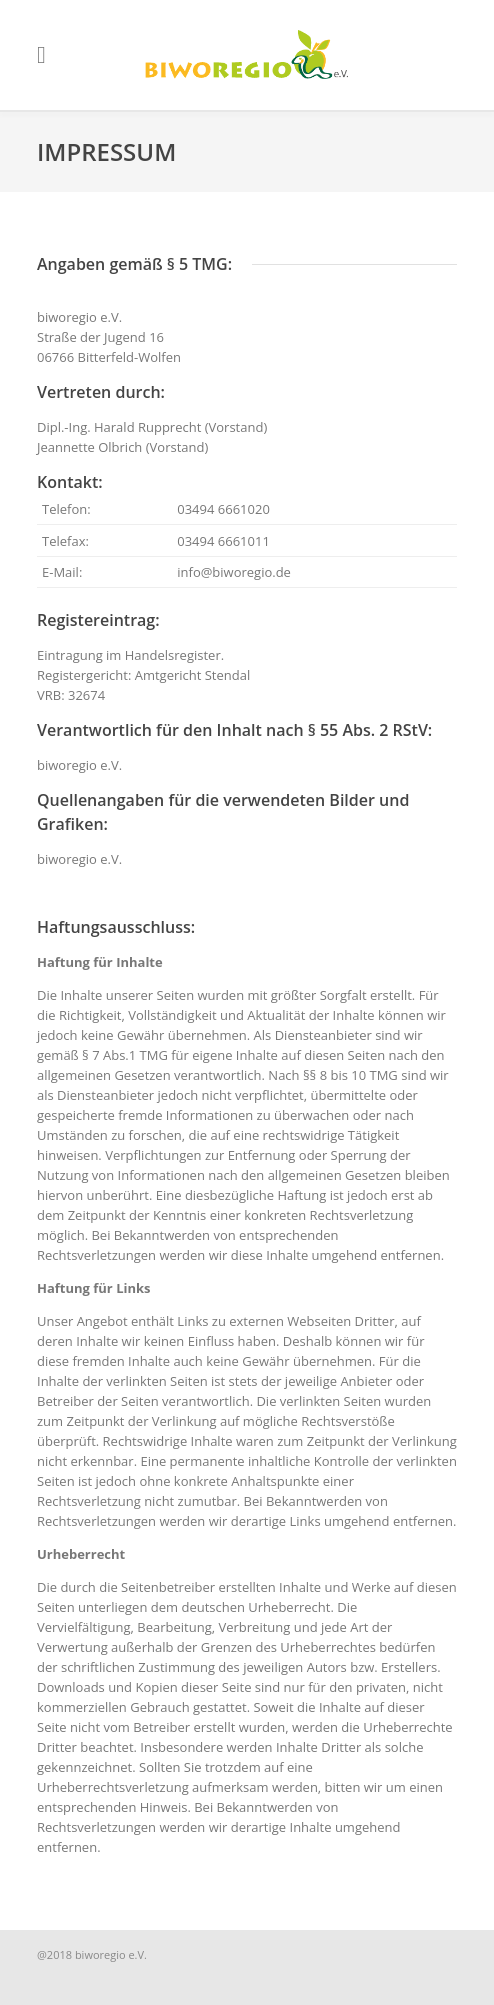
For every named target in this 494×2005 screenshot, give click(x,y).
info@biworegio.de (234, 572)
